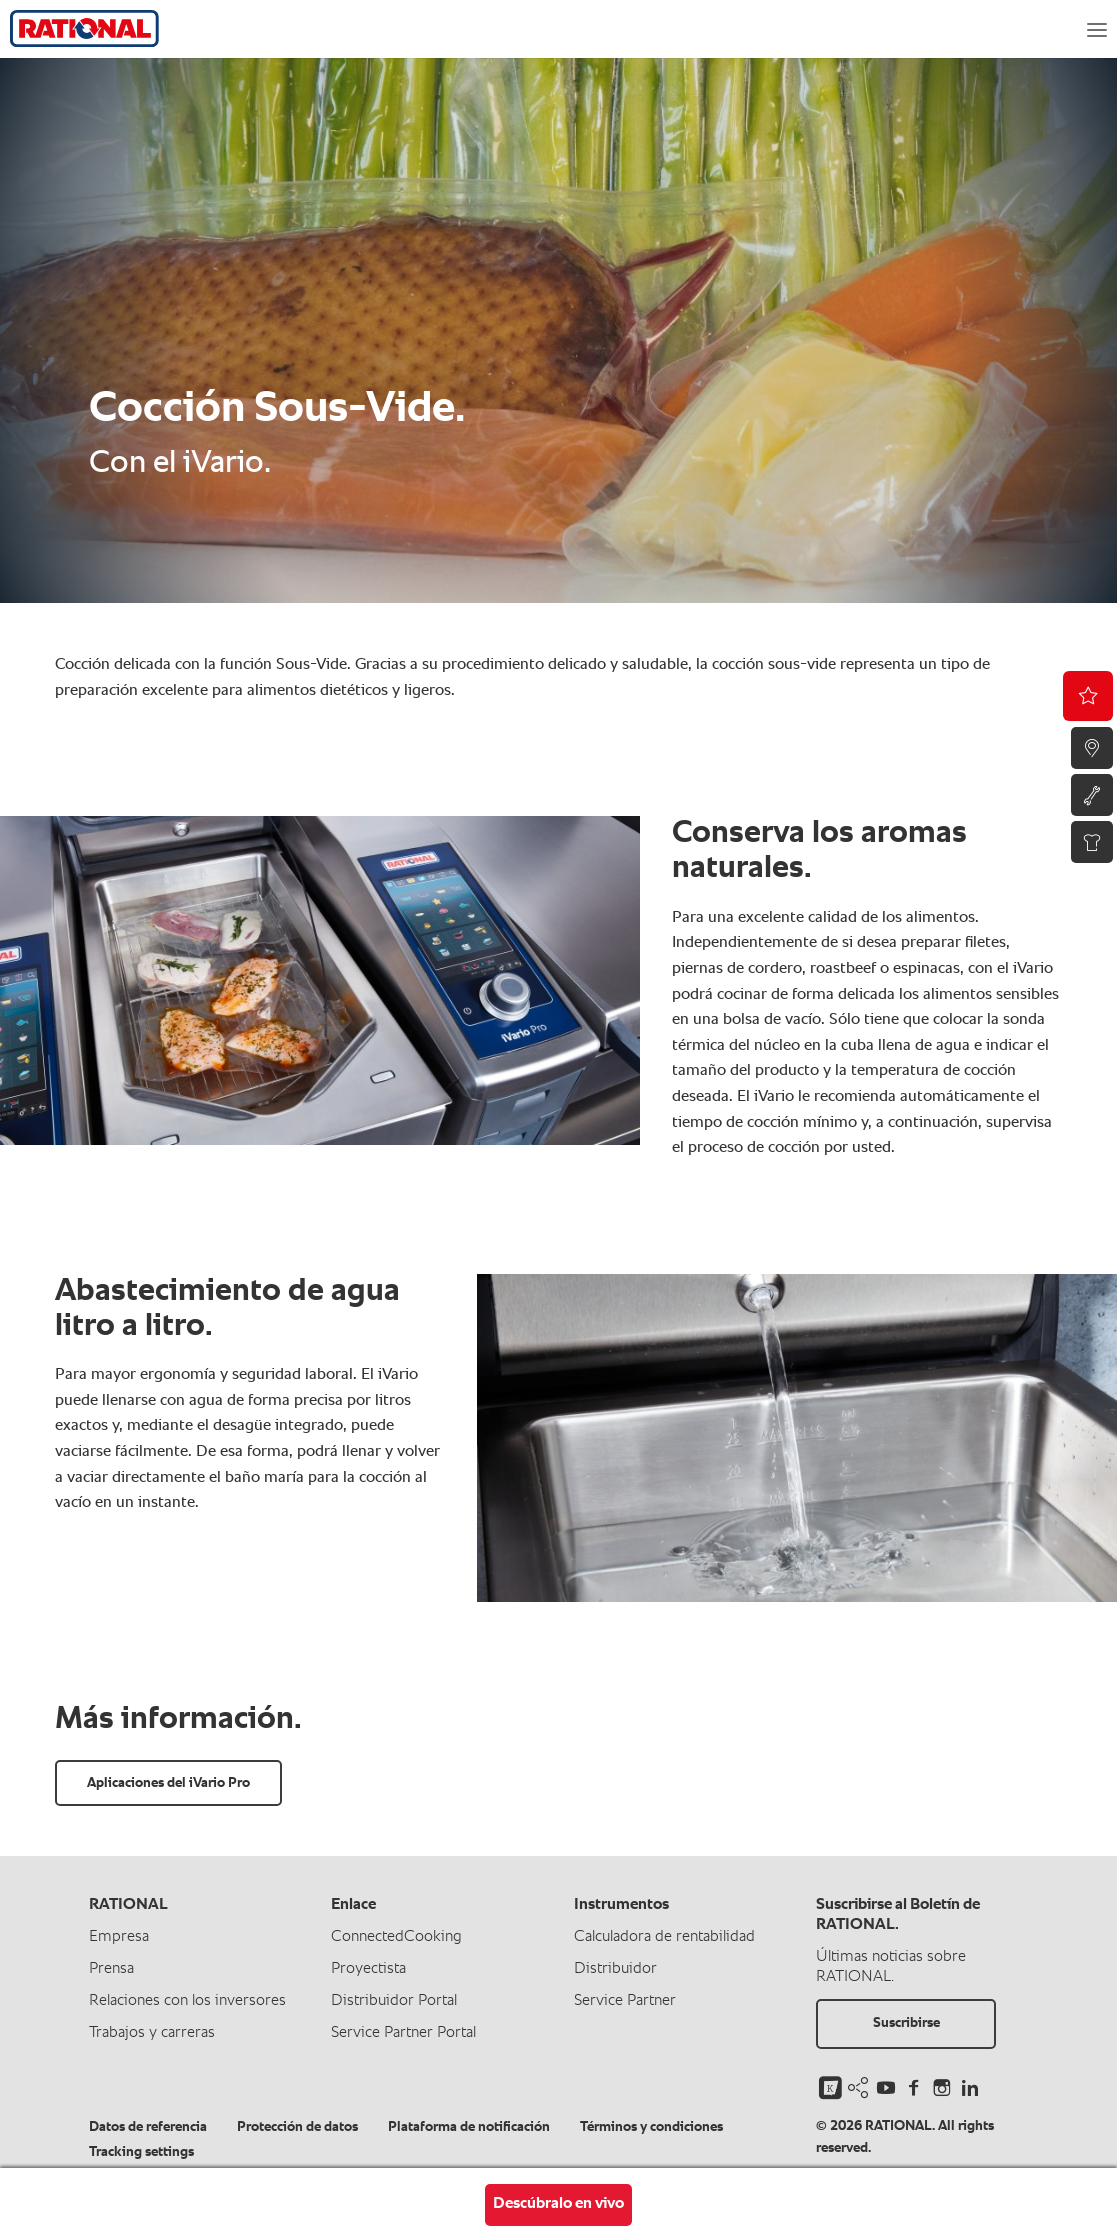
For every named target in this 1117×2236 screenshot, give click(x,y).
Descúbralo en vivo (558, 2204)
